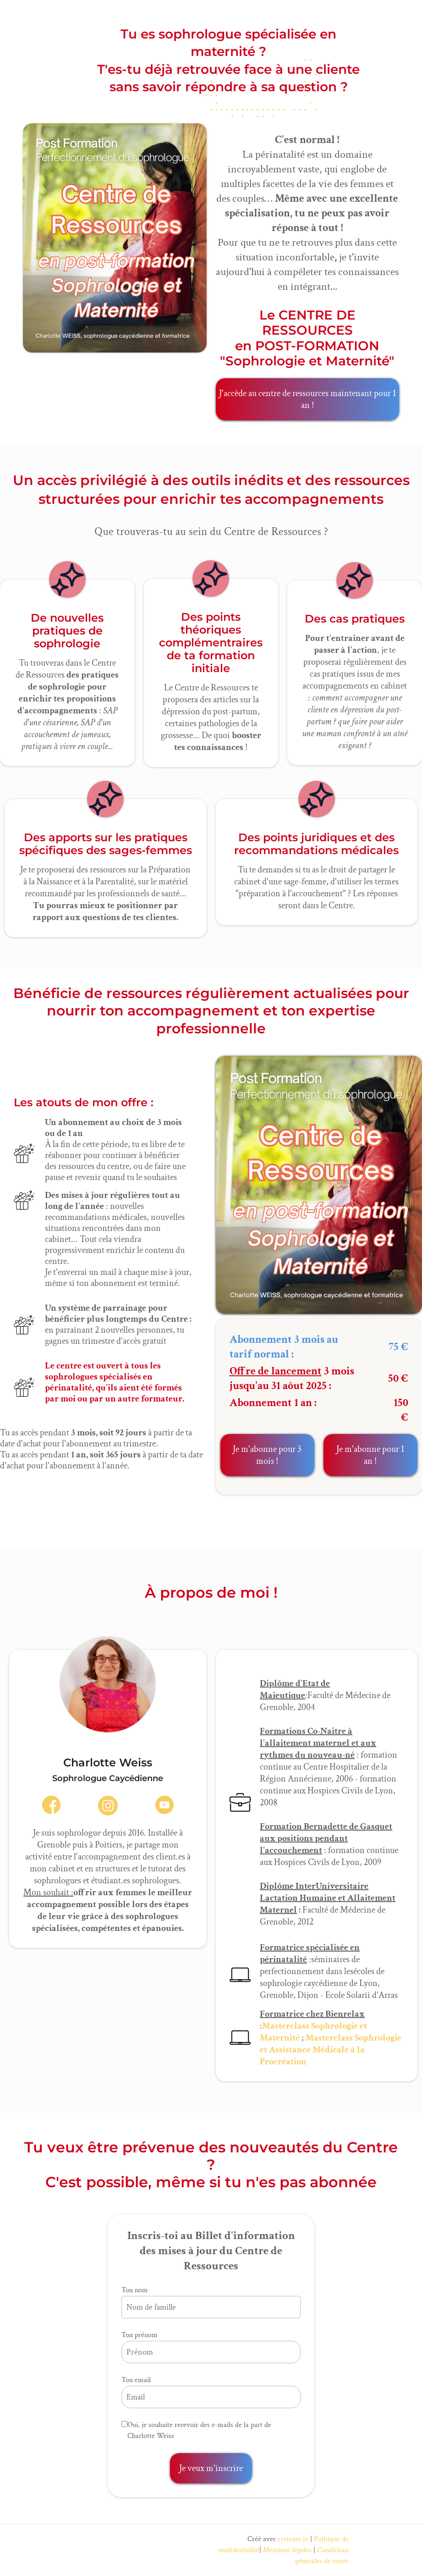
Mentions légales (287, 2550)
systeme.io (293, 2539)
